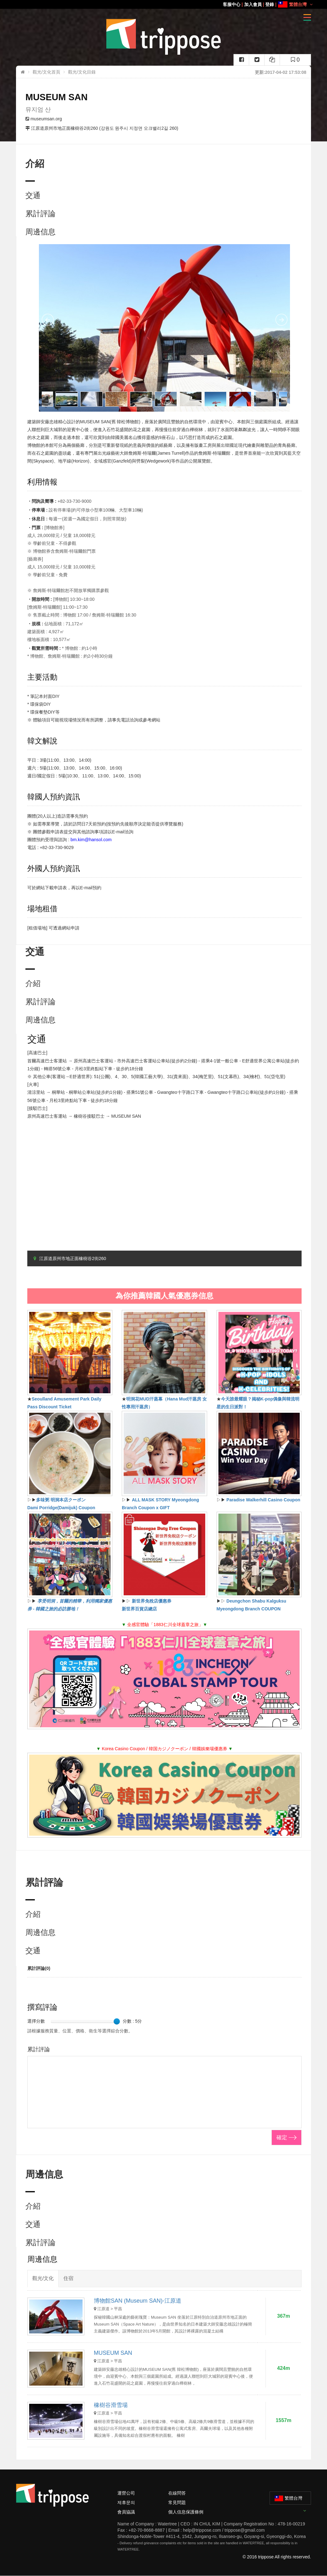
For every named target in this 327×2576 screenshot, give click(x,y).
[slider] (117, 2021)
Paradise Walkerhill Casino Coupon (263, 1499)
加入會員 (253, 4)
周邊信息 (40, 231)
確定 (281, 2137)
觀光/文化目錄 (82, 71)
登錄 (269, 4)
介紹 (32, 983)
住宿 (68, 2278)
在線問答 (177, 2493)
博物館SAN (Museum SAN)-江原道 (137, 2301)
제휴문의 (126, 2502)
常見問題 (177, 2502)
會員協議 (126, 2511)
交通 (32, 195)
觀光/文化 (43, 2278)
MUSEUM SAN (113, 2353)
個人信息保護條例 (185, 2511)
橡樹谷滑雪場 (111, 2405)
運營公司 (126, 2493)
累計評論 (40, 213)
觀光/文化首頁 (46, 71)
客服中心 (231, 4)
